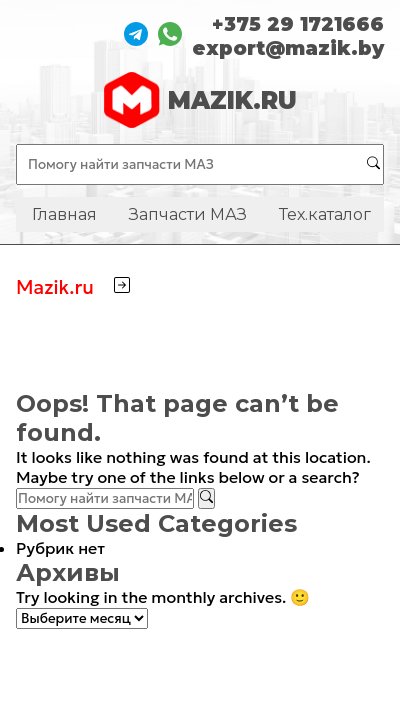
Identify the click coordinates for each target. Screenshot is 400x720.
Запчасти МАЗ (188, 214)
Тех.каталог (325, 214)
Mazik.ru (55, 287)
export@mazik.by (288, 48)
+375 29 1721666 (298, 24)
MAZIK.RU (200, 100)
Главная (64, 214)
